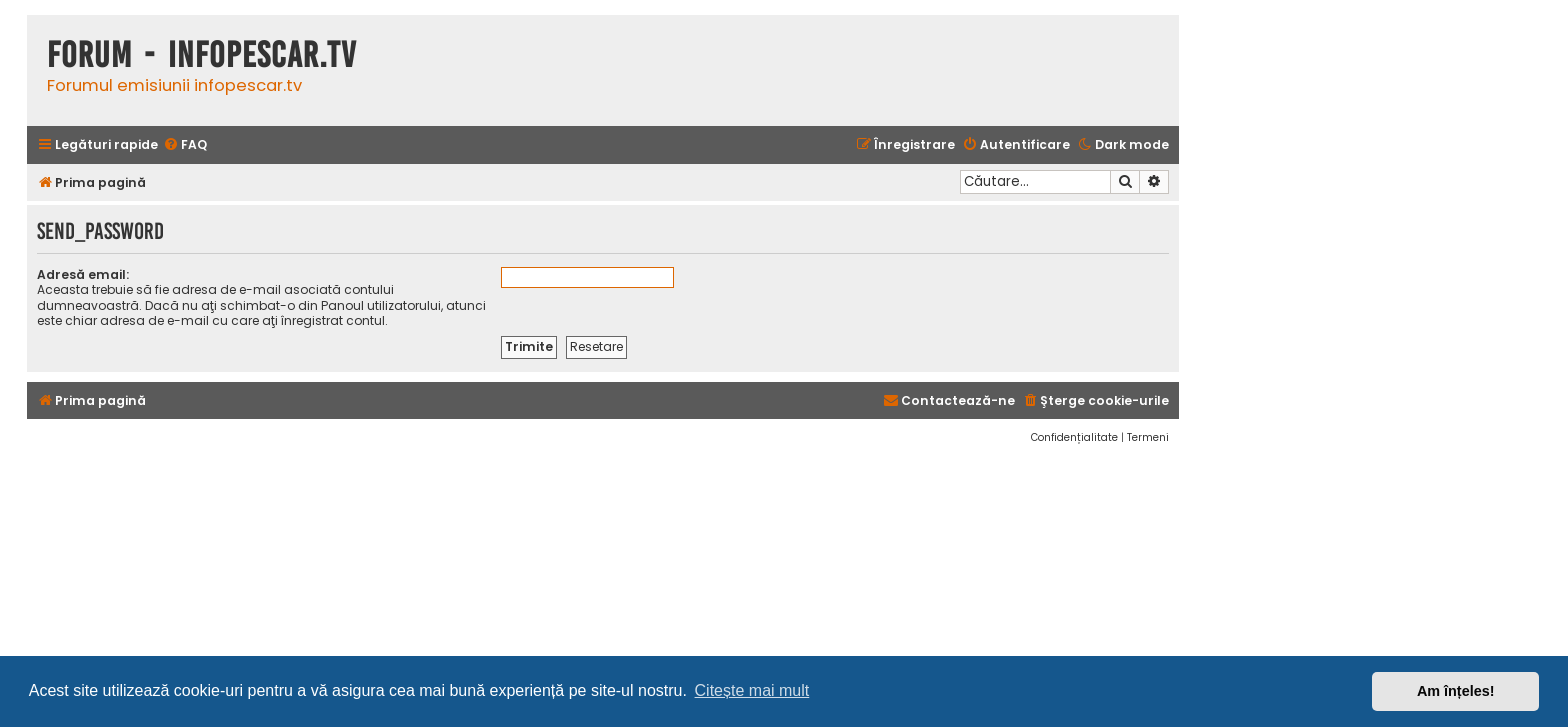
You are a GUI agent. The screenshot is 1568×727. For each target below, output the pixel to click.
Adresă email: (83, 274)
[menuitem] (185, 145)
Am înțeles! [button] (1456, 691)
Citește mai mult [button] (752, 690)
